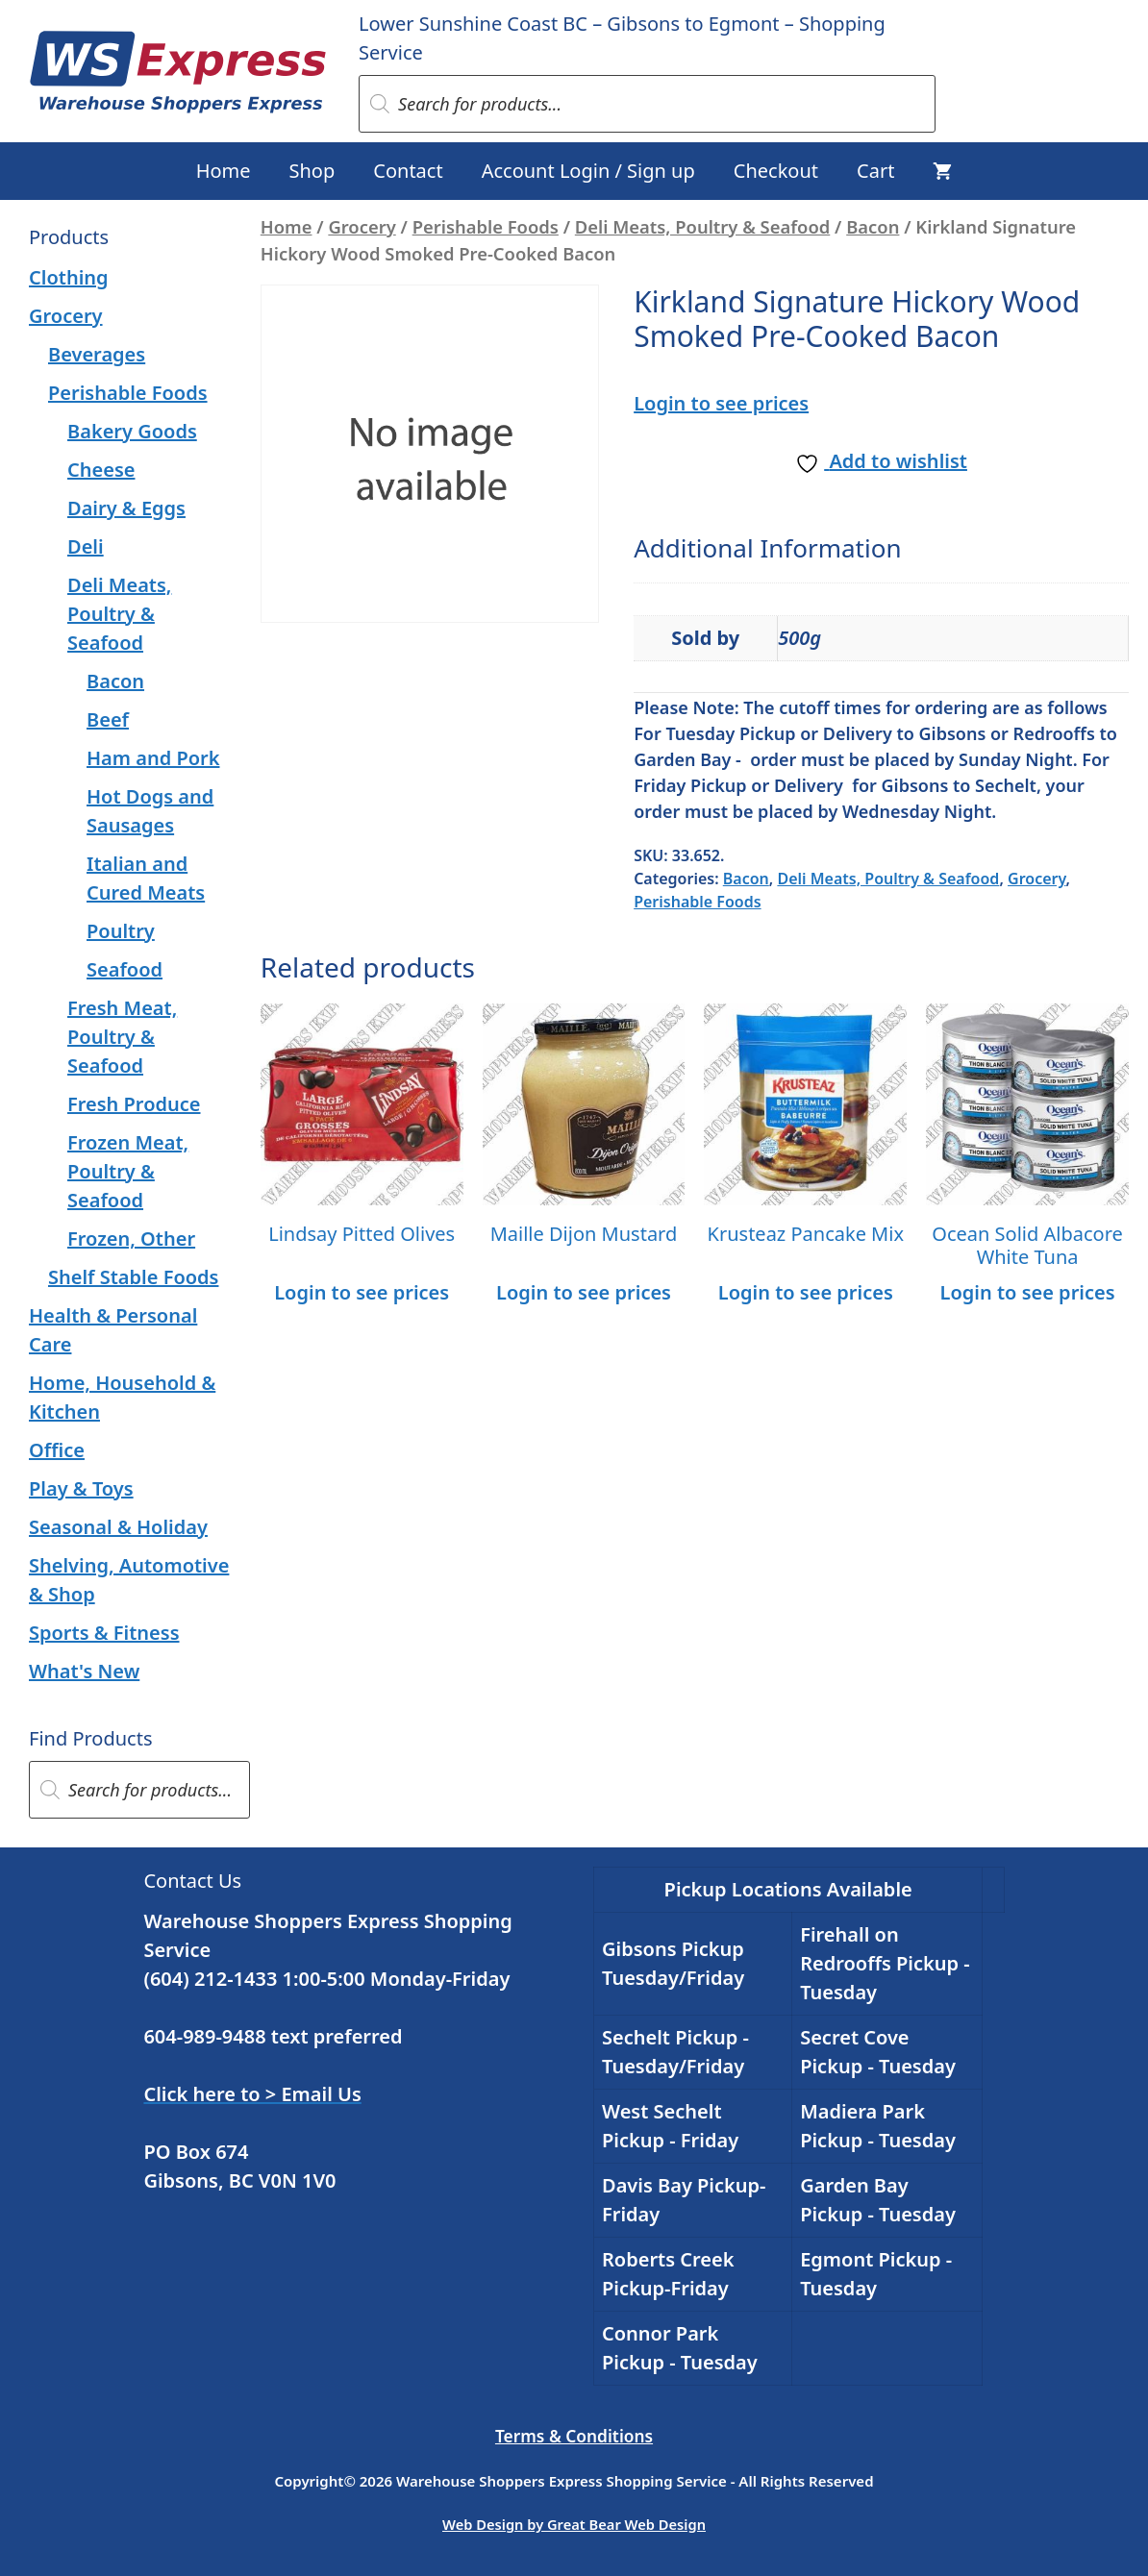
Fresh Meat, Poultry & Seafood (122, 1036)
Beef (108, 719)
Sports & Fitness (104, 1633)
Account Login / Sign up (588, 171)
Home (223, 171)
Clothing (69, 277)
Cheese (101, 470)
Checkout (776, 171)
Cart (875, 171)
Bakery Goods (132, 431)
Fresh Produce (134, 1104)
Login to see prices (721, 403)
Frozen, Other (131, 1238)
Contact (407, 171)
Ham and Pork (153, 758)
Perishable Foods (485, 226)
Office (57, 1450)
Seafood (124, 969)
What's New (84, 1671)
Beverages (96, 354)
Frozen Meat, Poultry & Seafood (127, 1171)
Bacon (872, 226)
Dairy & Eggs (126, 508)
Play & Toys (81, 1488)
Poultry (121, 931)
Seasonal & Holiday (118, 1527)
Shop (312, 171)
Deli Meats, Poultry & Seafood (702, 226)
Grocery (361, 226)
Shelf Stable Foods (133, 1277)
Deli (85, 546)
